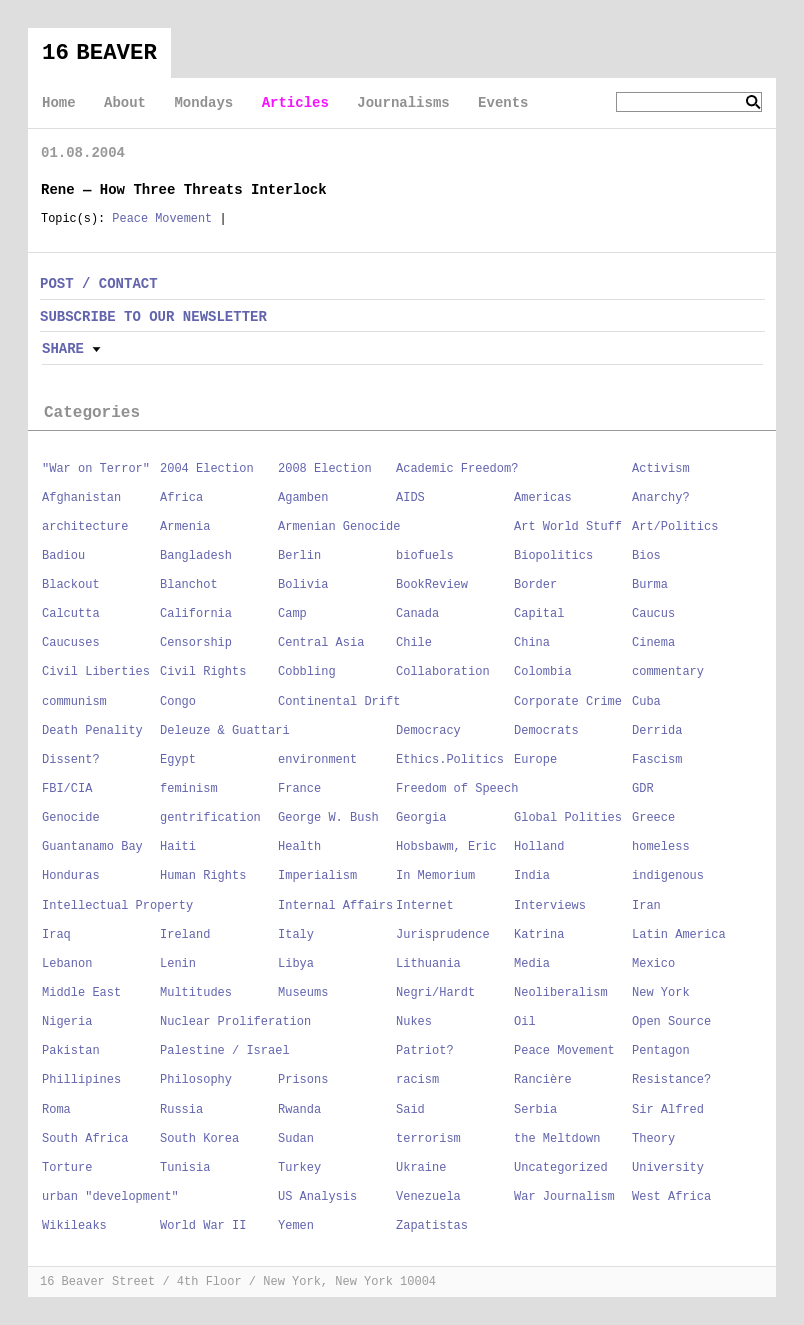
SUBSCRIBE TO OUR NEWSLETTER (153, 317)
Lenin (178, 964)
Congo (178, 702)
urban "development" (110, 1197)
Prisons (303, 1080)
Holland (539, 847)
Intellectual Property (117, 906)
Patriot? (425, 1051)
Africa (181, 498)
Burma (650, 585)
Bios (646, 556)
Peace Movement (162, 219)
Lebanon (67, 964)
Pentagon (661, 1051)
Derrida (657, 731)
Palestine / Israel (225, 1051)
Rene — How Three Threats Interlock (184, 190)
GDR (643, 789)
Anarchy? (661, 498)
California (196, 614)
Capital (539, 614)
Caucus (653, 614)
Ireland (185, 935)
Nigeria (67, 1022)
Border (535, 585)
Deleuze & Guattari (225, 731)
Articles (295, 103)
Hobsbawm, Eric (446, 847)
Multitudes (196, 993)
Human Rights (203, 876)
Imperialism (317, 876)
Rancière (543, 1080)
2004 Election (207, 469)
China (532, 643)
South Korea (199, 1139)
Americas (543, 498)
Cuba (646, 702)
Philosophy (196, 1080)
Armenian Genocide (339, 527)
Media (532, 964)
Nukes (414, 1022)
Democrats (546, 731)
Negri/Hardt (435, 993)
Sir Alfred (668, 1110)
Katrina (539, 935)
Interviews (550, 906)
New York (661, 993)
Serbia (535, 1110)
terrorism (428, 1139)
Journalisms (403, 103)
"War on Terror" (96, 469)
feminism (189, 789)
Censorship (196, 643)
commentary (668, 672)
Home (59, 103)
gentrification (210, 818)
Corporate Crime (568, 702)
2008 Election (325, 469)
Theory (653, 1139)
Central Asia (321, 643)
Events (503, 103)
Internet (425, 906)
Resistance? (671, 1080)
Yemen (296, 1226)
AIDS (410, 498)
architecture (85, 527)
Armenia (185, 527)
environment (317, 760)
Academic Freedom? (457, 469)
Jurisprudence (443, 935)
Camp (292, 614)
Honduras (71, 876)
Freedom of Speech (457, 789)
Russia (181, 1110)
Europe (535, 760)
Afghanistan (81, 498)
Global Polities (568, 818)
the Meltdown (557, 1139)
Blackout (71, 585)
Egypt (178, 760)
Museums (303, 993)
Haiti (178, 847)
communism (74, 702)
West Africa (671, 1197)
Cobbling (307, 672)
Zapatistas (432, 1226)
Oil (525, 1022)
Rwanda (299, 1110)
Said (410, 1110)
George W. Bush (328, 818)
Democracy (428, 731)
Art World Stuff (568, 527)
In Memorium (435, 876)
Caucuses (71, 643)
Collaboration (443, 672)
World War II (203, 1226)
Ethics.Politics (450, 760)
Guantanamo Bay (92, 847)
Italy (296, 935)
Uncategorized (561, 1168)
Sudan (296, 1139)
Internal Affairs (335, 906)
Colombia (543, 672)
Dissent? (71, 760)
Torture (67, 1168)
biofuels (425, 556)
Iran (646, 906)
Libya (296, 964)
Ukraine (421, 1168)
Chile (414, 643)
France (299, 789)
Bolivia (303, 585)
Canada (417, 614)
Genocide (71, 818)
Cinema (653, 643)
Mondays (203, 103)
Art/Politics (675, 527)
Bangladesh (196, 556)
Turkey (299, 1168)
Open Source (671, 1022)
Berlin (299, 556)
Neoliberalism (561, 993)
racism (417, 1080)
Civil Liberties (96, 672)
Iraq (56, 935)
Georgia (421, 818)
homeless (661, 847)
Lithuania (428, 964)
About (125, 103)
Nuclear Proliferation (235, 1022)
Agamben (303, 498)
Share (63, 349)
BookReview (432, 585)
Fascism (657, 760)
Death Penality (92, 731)
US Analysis (317, 1197)
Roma (56, 1110)
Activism (661, 469)
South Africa (85, 1139)
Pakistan (71, 1051)
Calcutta (71, 614)
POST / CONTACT (99, 284)
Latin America (679, 935)
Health (299, 847)
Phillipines (81, 1080)
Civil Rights (203, 672)
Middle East (81, 993)
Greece (653, 818)
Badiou (63, 556)
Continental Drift (339, 702)
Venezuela (428, 1197)
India (532, 876)
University (668, 1168)
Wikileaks (74, 1226)
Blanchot (189, 585)
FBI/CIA (67, 789)
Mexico (653, 964)
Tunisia (185, 1168)
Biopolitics (553, 556)
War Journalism (564, 1197)
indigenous (668, 876)
